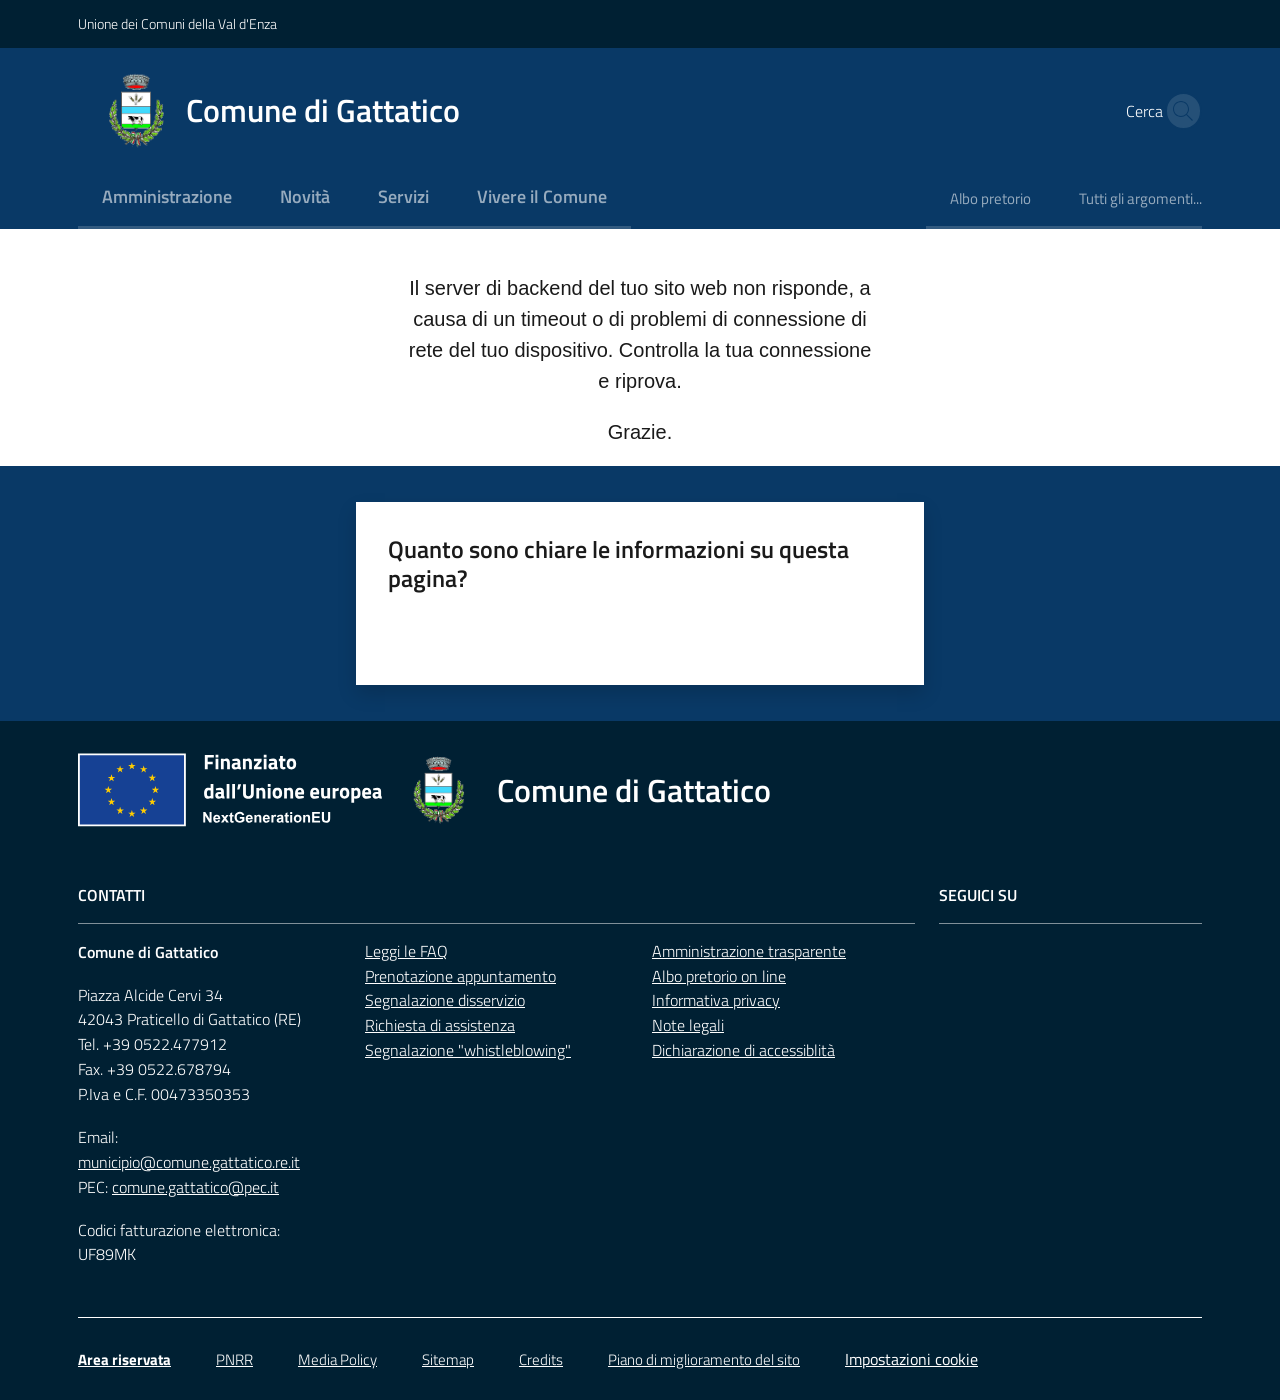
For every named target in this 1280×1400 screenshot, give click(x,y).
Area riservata (124, 1359)
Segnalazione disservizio (445, 1000)
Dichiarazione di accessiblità (743, 1050)
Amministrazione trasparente (749, 951)
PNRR (234, 1359)
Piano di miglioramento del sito (704, 1359)
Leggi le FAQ (406, 951)
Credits (541, 1359)
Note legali (688, 1025)
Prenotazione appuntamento (460, 976)
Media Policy (337, 1359)
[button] (1178, 111)
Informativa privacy (716, 1000)
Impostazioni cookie (911, 1359)
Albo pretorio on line (719, 976)
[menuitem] (167, 198)
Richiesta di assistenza (440, 1025)
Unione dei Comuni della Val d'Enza (177, 23)
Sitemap (448, 1359)
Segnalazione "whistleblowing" (468, 1050)
